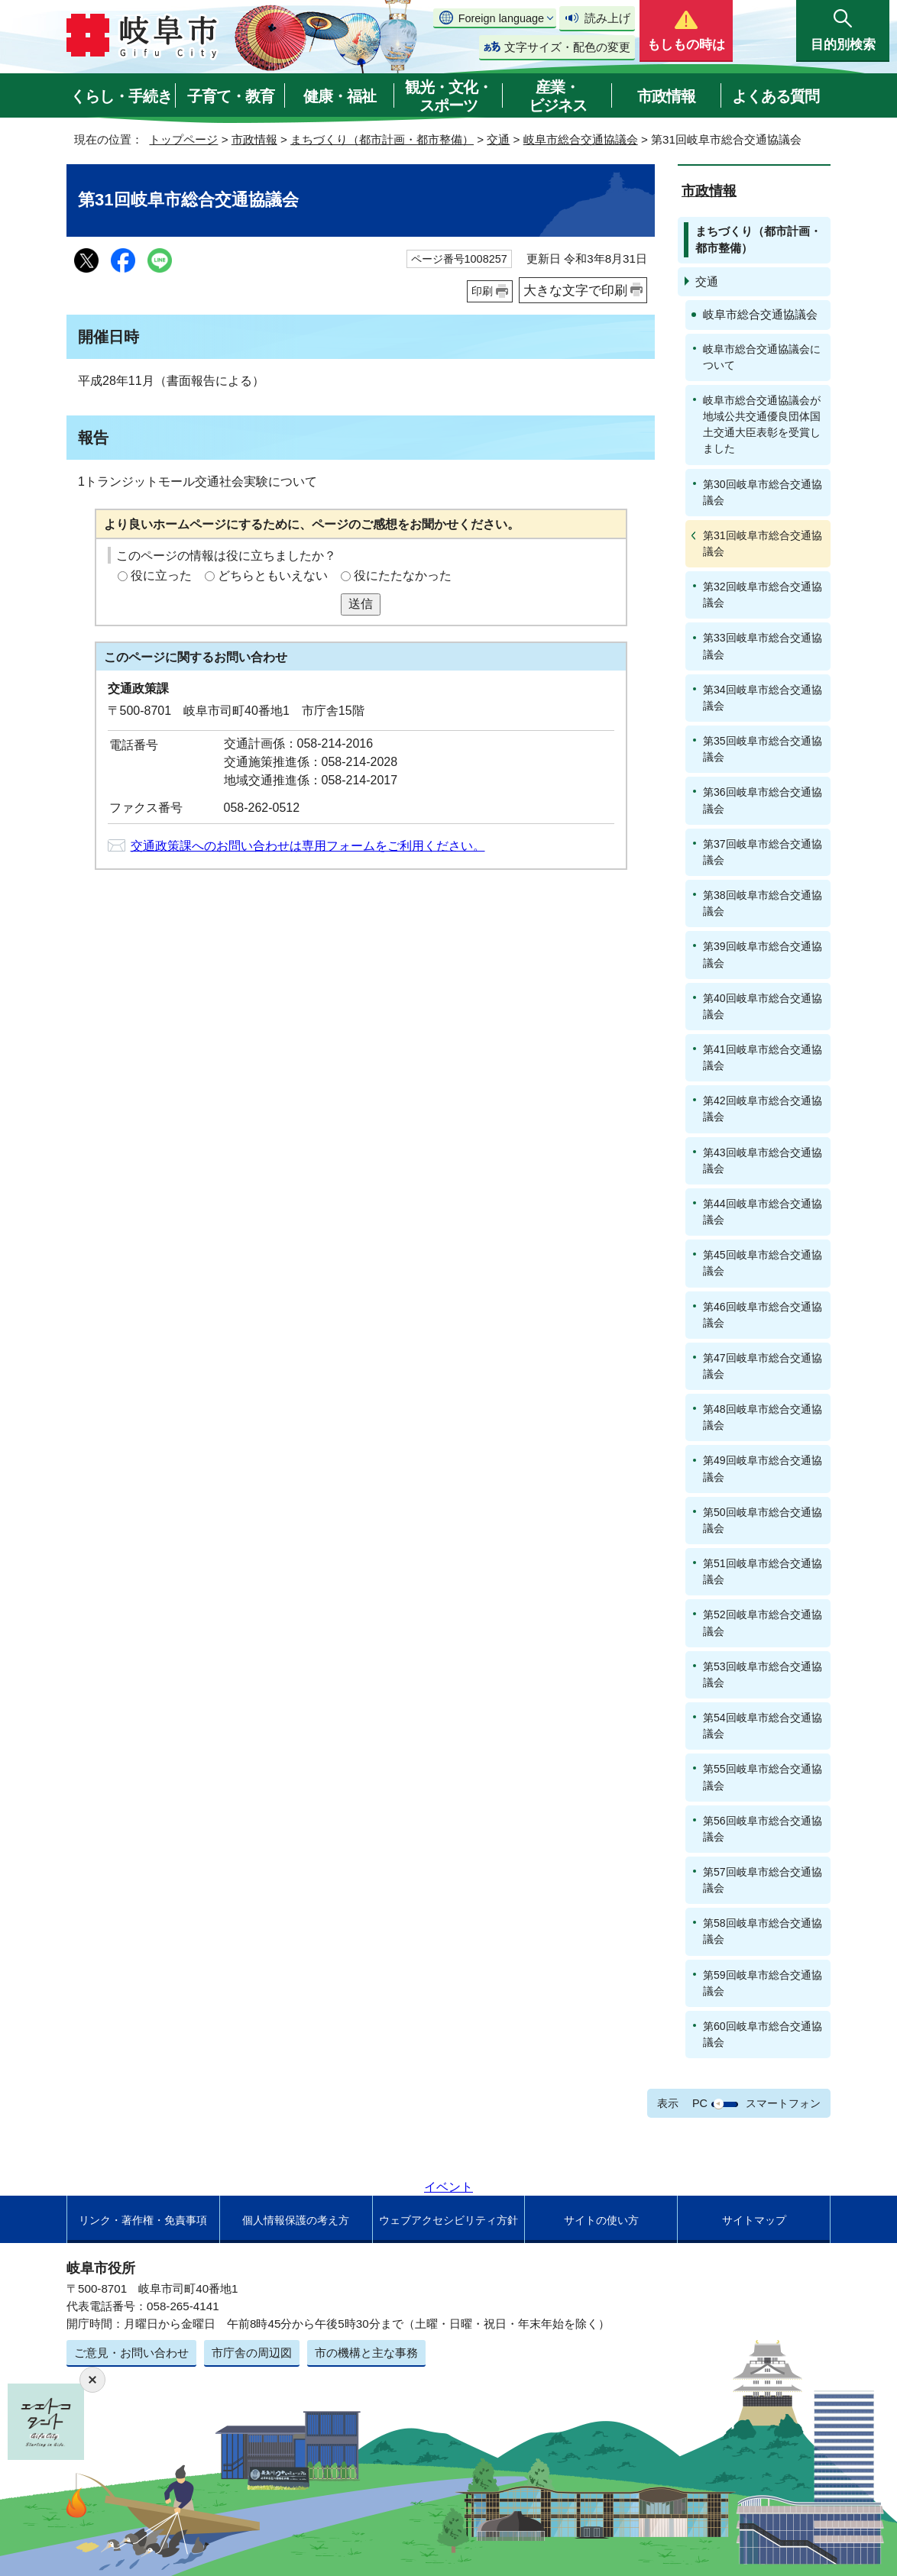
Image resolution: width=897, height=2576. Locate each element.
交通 (498, 139)
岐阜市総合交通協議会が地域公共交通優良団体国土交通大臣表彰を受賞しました (762, 424)
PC (700, 2103)
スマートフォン (783, 2103)
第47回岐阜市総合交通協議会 (762, 1366)
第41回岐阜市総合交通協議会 (762, 1057)
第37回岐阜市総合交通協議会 (762, 852)
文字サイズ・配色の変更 (567, 46)
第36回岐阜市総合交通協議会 (762, 800)
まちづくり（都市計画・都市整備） (382, 139)
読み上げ (607, 17)
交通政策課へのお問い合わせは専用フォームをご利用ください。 (308, 845)
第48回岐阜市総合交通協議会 (762, 1417)
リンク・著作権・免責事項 (143, 2220)
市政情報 (666, 96)
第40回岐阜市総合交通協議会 (762, 1006)
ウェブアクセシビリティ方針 (448, 2220)
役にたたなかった (403, 575)
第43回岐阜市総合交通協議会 (762, 1160)
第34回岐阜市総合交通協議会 (762, 698)
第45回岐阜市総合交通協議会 (762, 1263)
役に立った (161, 575)
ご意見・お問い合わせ (131, 2352)
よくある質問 (775, 96)
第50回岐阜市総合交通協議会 (762, 1520)
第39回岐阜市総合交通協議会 (762, 954)
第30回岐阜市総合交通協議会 (762, 492)
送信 (360, 603)
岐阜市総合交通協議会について (762, 357)
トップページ (183, 139)
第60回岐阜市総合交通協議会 (762, 2034)
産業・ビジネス (558, 96)
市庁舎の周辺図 (252, 2352)
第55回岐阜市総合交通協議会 (762, 1777)
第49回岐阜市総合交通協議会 (762, 1468)
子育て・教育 (230, 96)
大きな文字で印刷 (575, 290)
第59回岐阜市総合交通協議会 (762, 1983)
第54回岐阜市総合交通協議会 (762, 1725)
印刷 (482, 291)
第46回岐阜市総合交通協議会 (762, 1315)
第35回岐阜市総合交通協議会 (762, 749)
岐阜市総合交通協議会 (580, 139)
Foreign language (501, 18)
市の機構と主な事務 (366, 2352)
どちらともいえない (273, 575)
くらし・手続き (121, 96)
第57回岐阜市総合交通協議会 (762, 1880)
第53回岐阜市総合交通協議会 (762, 1674)
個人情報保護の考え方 (295, 2220)
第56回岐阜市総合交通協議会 (762, 1829)
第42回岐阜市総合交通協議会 (762, 1108)
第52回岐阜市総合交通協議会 (762, 1622)
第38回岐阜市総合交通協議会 (762, 903)
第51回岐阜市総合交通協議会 (762, 1571)
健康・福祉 (339, 96)
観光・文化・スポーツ (448, 96)
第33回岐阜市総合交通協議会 (762, 646)
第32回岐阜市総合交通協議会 (762, 594)
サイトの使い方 (601, 2220)
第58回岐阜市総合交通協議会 (762, 1931)
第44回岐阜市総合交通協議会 (762, 1212)
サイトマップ (754, 2220)
